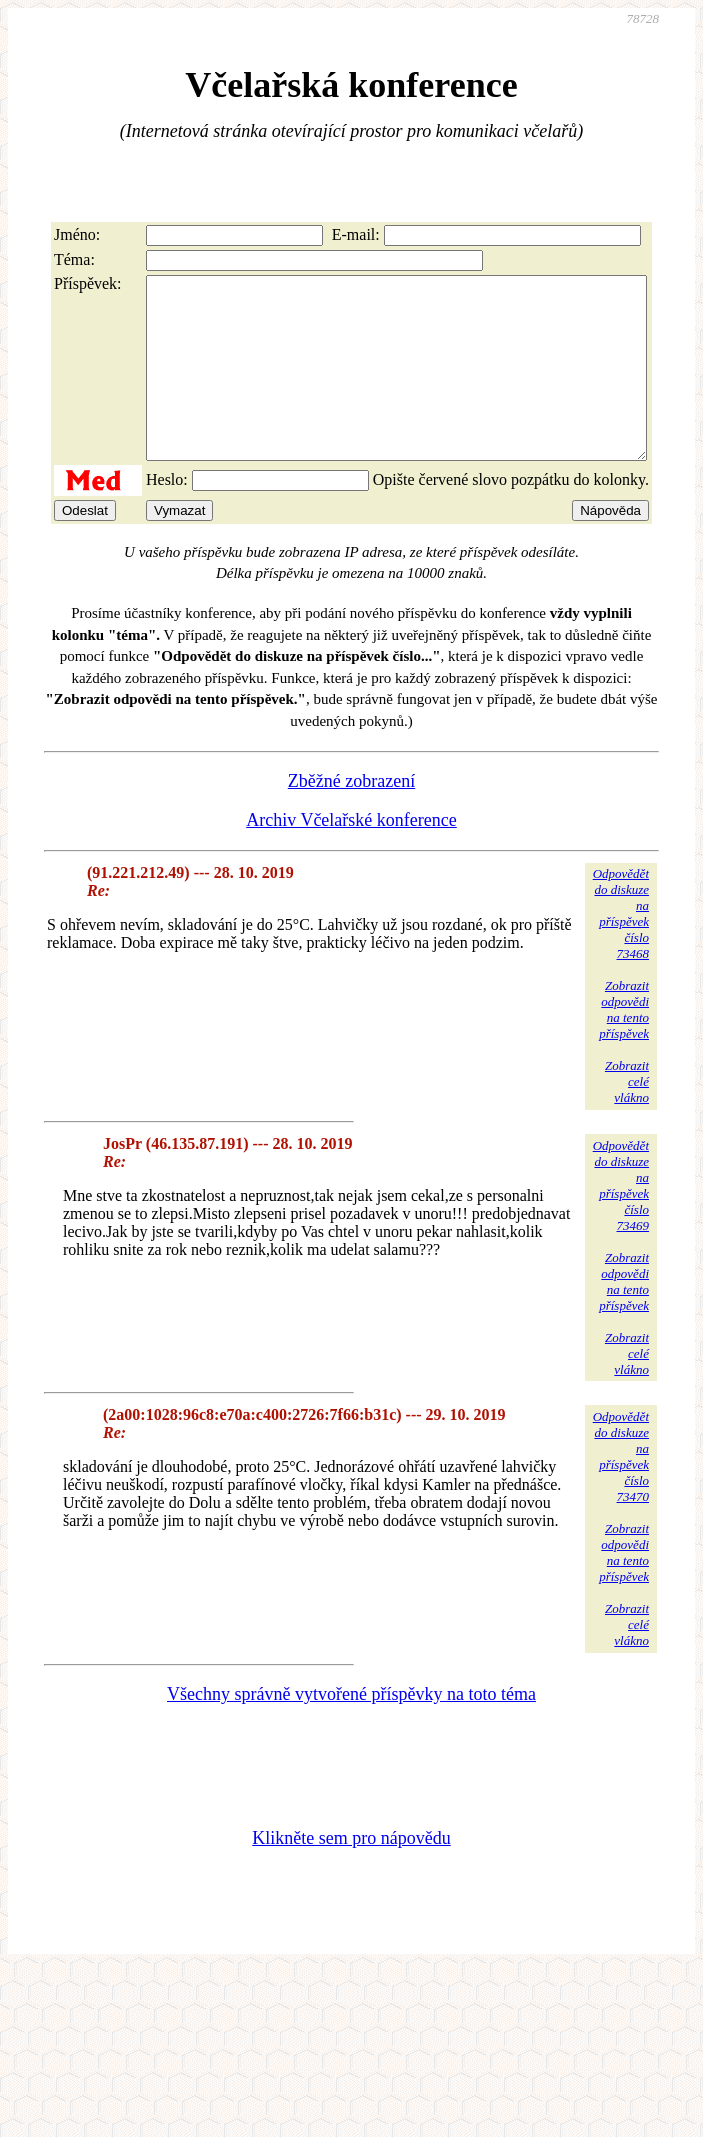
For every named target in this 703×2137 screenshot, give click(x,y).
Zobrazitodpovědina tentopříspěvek (624, 1045)
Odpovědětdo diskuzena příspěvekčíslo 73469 (621, 1221)
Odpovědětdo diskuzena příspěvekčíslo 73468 (621, 949)
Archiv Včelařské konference (351, 856)
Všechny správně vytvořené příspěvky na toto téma (351, 1730)
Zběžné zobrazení (351, 817)
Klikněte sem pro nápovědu (351, 1874)
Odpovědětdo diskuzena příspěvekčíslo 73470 (621, 1492)
